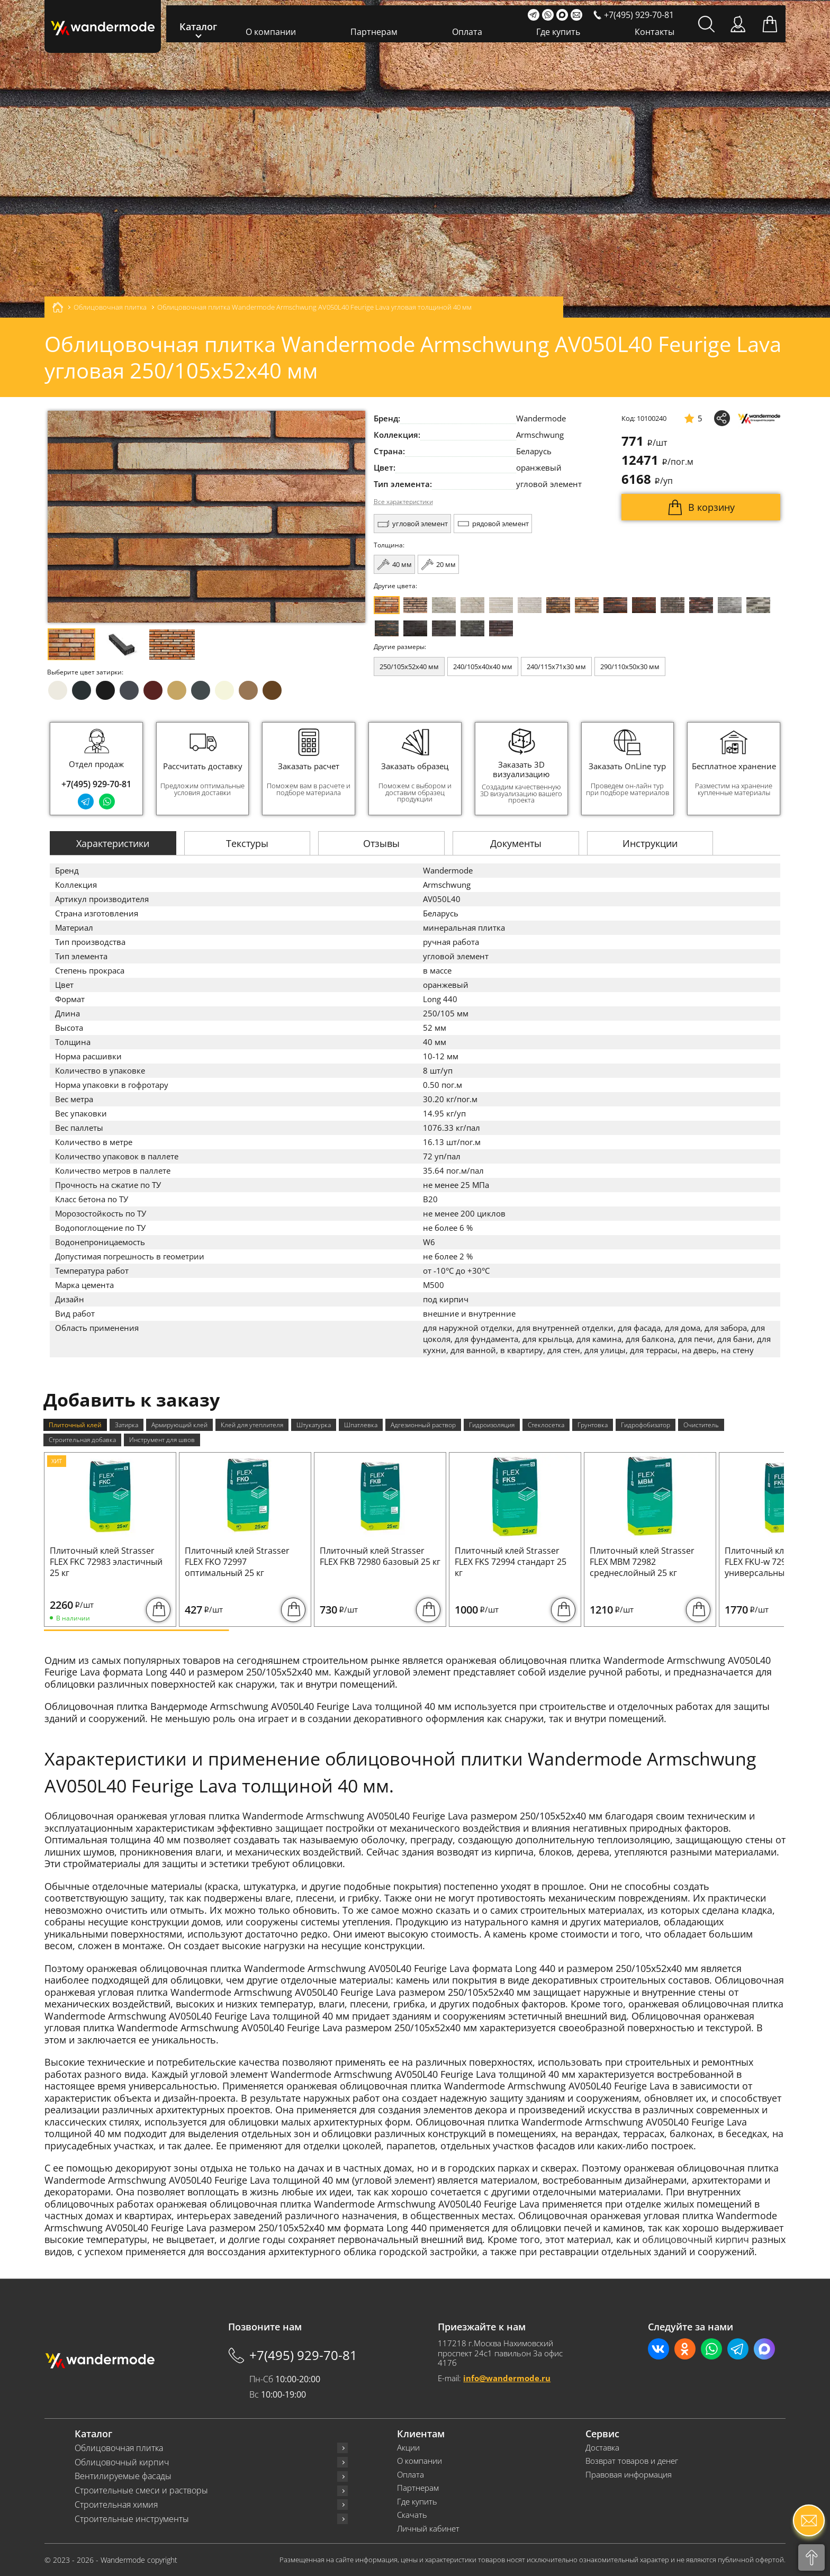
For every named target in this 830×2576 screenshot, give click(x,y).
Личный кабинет (428, 2529)
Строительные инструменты (132, 2519)
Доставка (602, 2448)
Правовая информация (628, 2475)
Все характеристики (403, 502)
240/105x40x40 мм (482, 666)
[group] (203, 769)
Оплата (467, 32)
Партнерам (374, 32)
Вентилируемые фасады (123, 2476)
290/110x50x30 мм (630, 666)
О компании (271, 32)
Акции (408, 2448)
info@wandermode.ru (507, 2378)
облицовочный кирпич (695, 2239)
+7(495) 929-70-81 (96, 784)
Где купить (558, 32)
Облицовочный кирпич (122, 2462)
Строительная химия (116, 2504)
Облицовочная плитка (119, 2448)
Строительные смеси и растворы (141, 2490)
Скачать (412, 2515)
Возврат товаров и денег (631, 2461)
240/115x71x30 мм (556, 666)
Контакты (654, 32)
